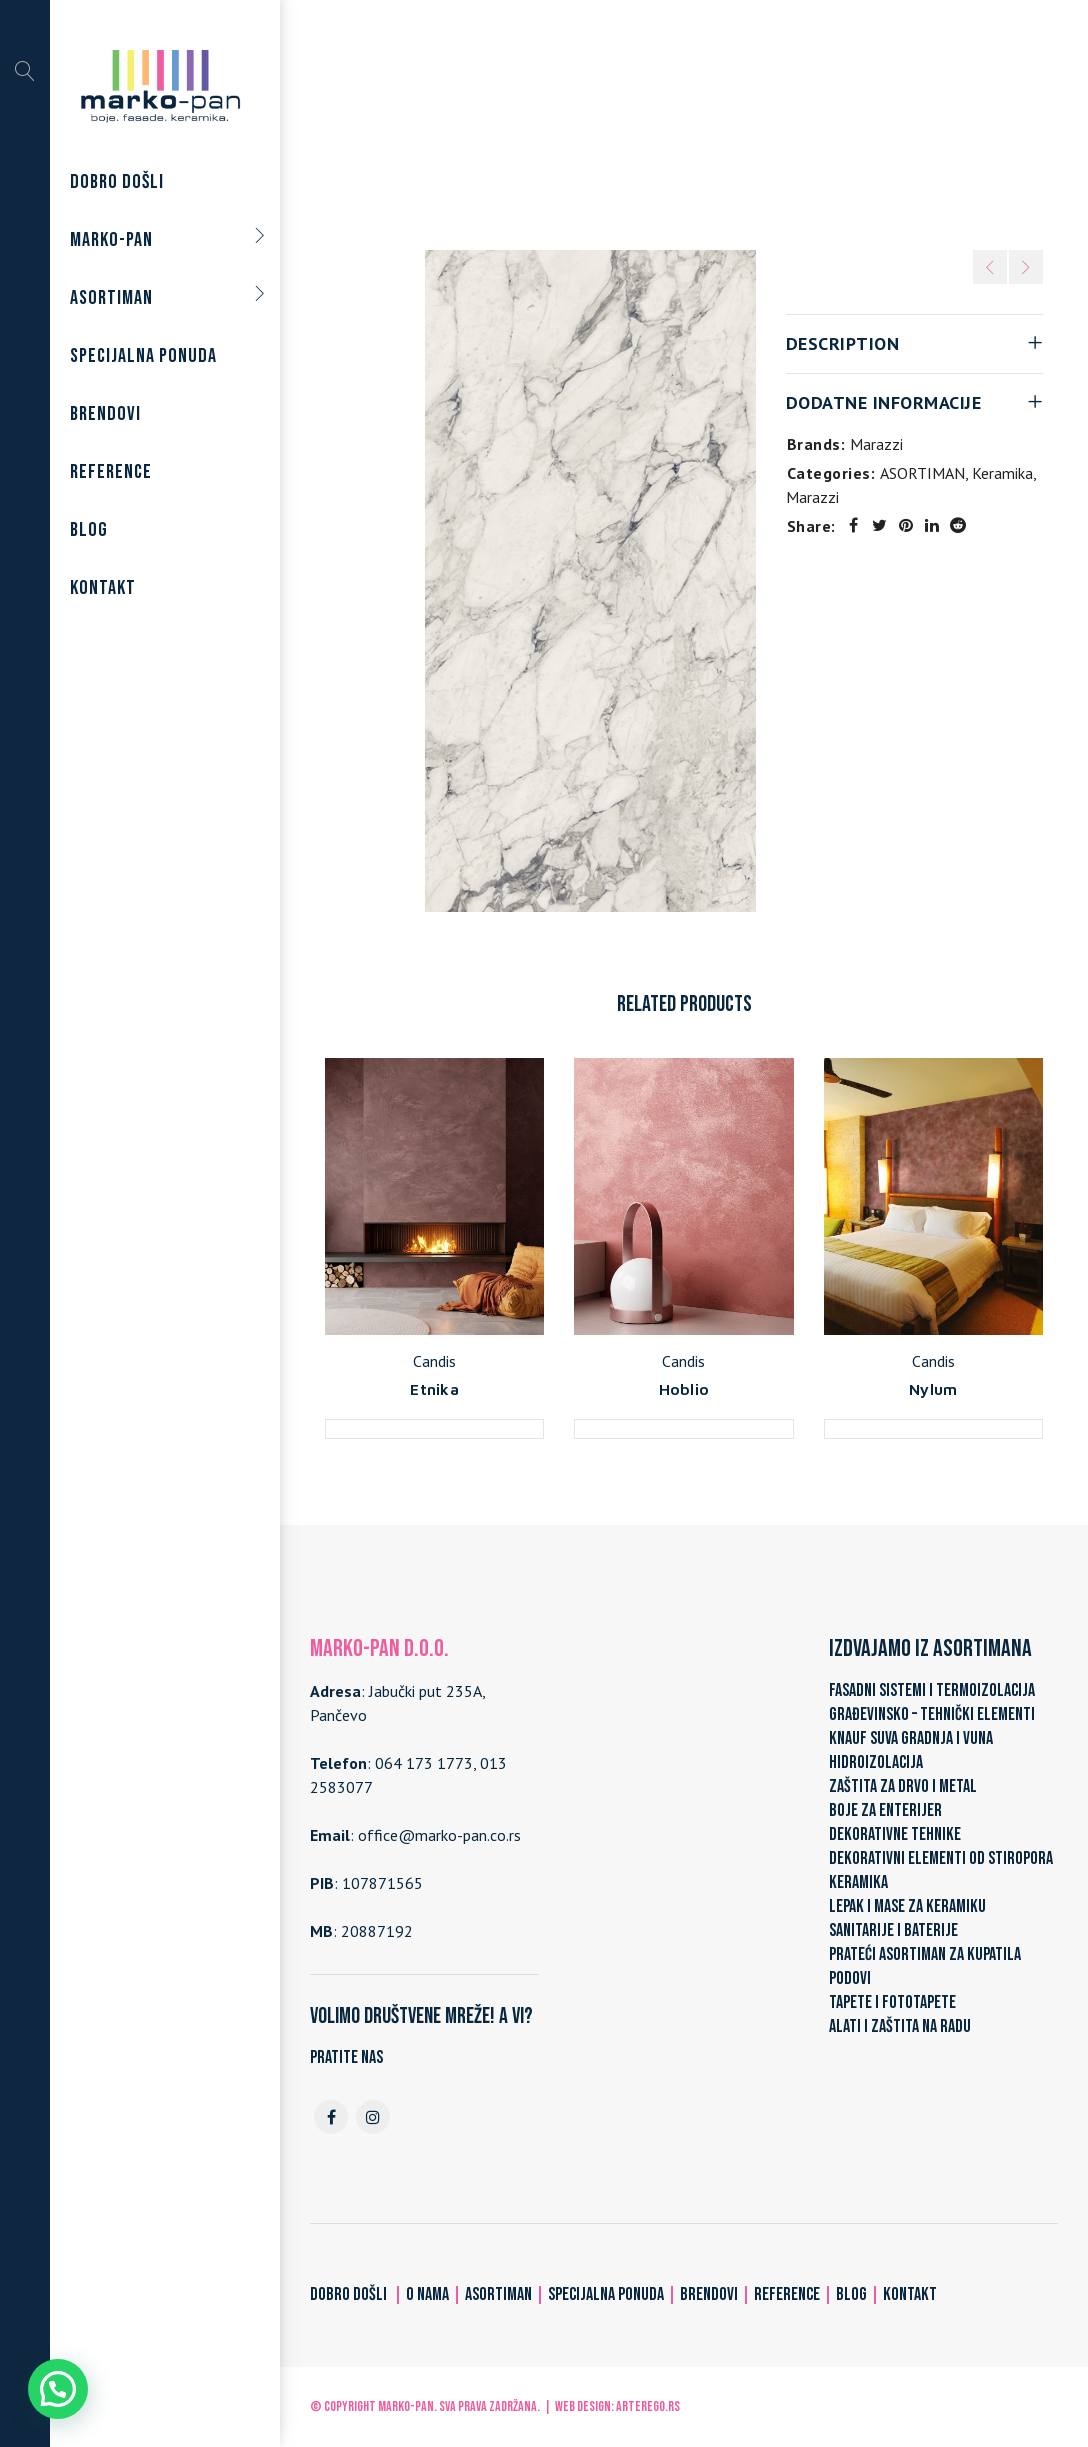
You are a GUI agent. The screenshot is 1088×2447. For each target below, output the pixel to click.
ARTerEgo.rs (648, 2406)
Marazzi (692, 122)
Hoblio (684, 1389)
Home (442, 122)
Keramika (616, 122)
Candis (434, 1361)
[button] (58, 2389)
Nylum (933, 1389)
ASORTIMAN (524, 122)
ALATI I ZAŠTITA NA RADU (900, 2026)
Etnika (434, 1389)
